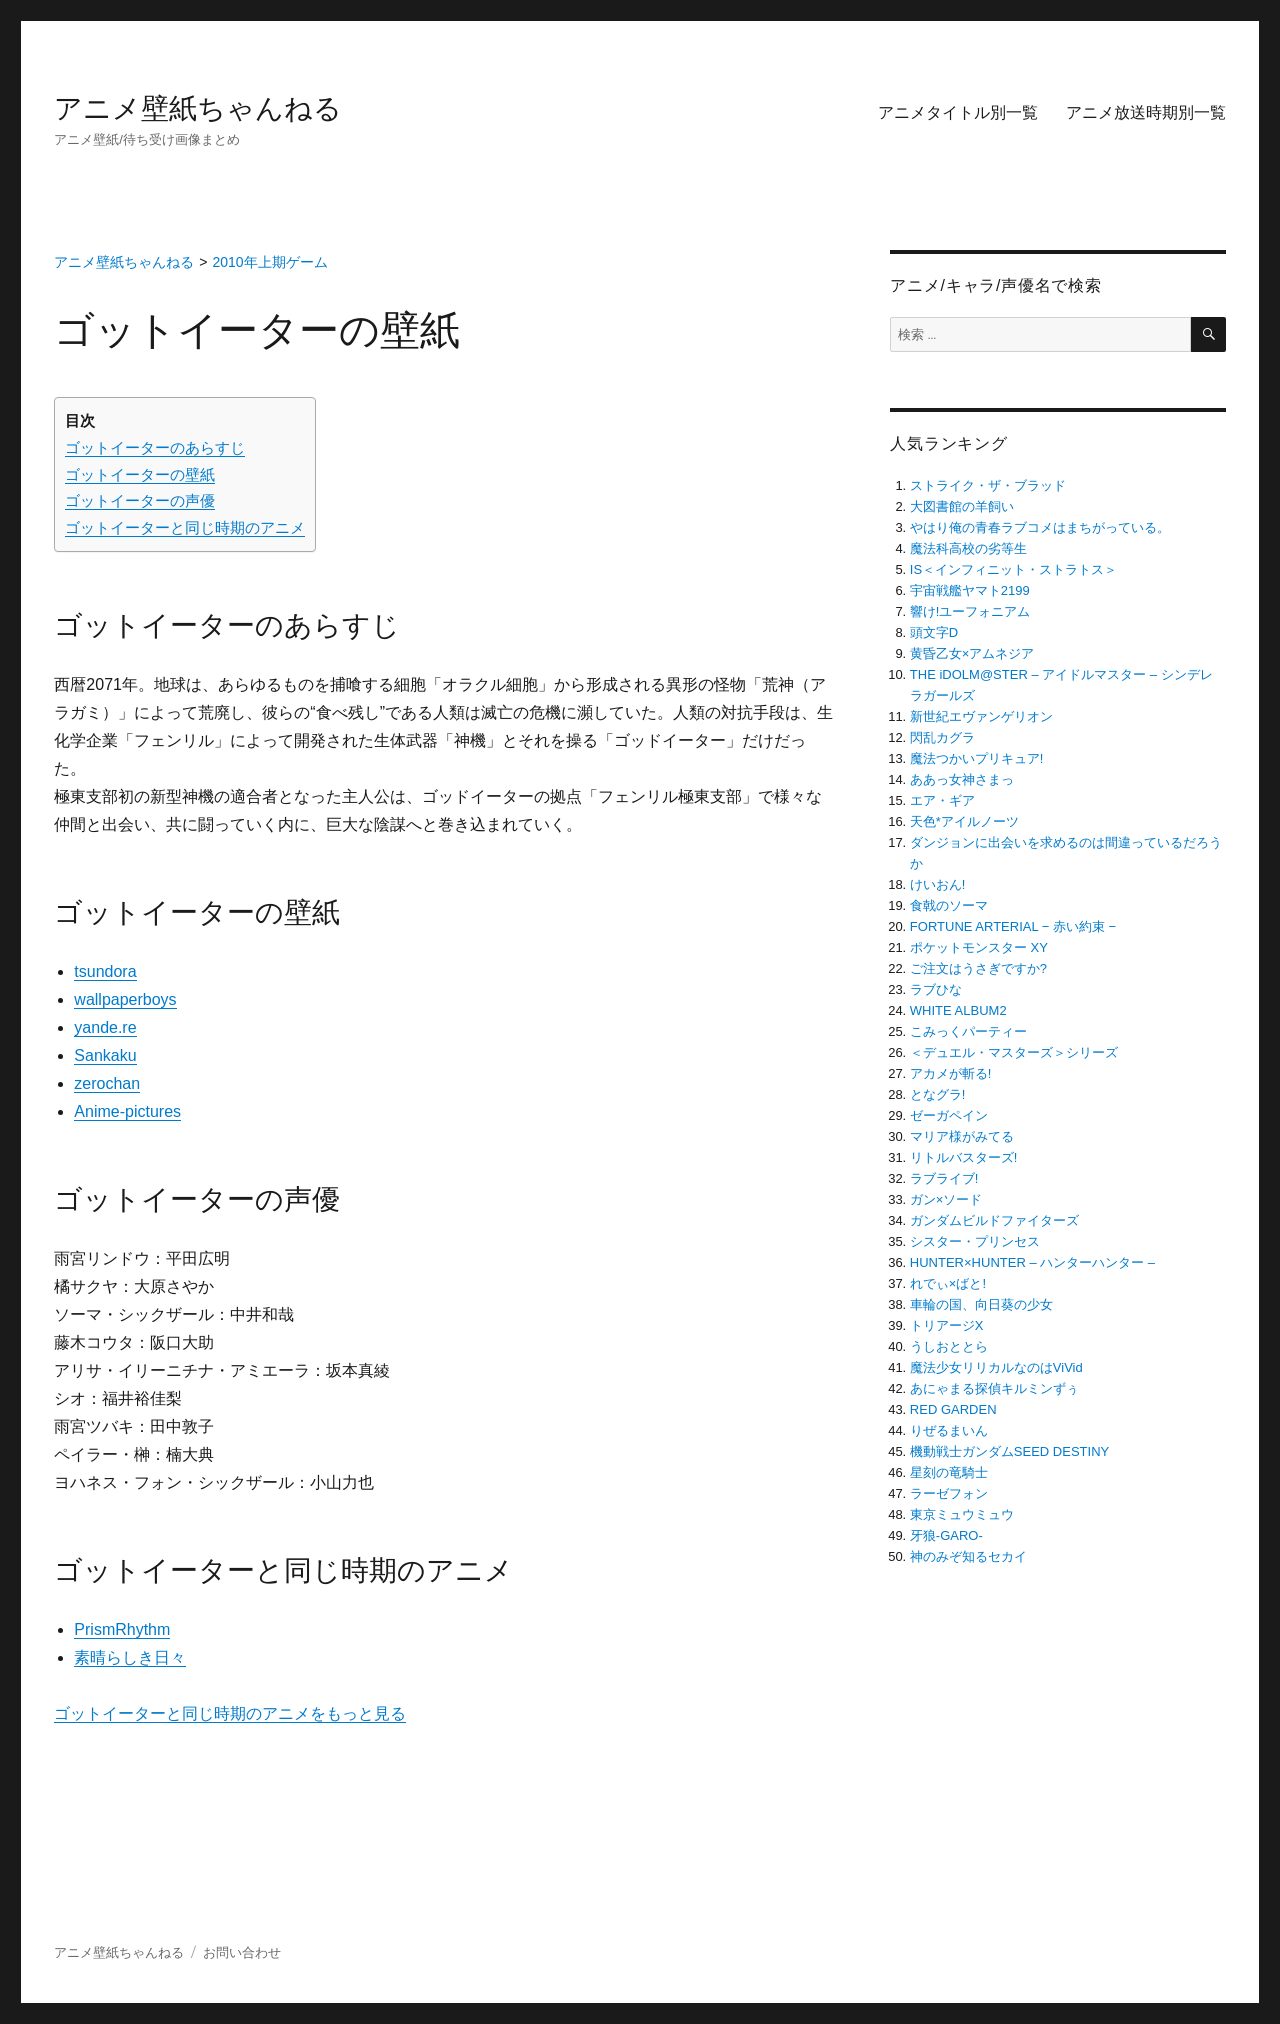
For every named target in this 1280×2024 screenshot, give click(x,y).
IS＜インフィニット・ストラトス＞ (1013, 569)
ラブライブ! (944, 1178)
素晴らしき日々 (130, 1657)
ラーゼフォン (949, 1493)
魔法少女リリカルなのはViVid (996, 1367)
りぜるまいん (949, 1430)
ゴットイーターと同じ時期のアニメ (185, 527)
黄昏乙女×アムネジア (972, 653)
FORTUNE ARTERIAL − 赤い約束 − (1013, 926)
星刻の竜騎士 (949, 1472)
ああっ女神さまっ (962, 779)
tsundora (105, 971)
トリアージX (947, 1325)
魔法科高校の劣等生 (968, 548)
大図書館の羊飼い (962, 506)
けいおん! (938, 884)
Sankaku (105, 1055)
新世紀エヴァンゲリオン (981, 716)
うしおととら (949, 1346)
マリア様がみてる (962, 1136)
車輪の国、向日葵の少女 (981, 1304)
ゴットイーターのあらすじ (155, 447)
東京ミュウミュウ (962, 1514)
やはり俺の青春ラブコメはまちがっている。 (1040, 527)
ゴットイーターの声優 (140, 500)
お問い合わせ (242, 1952)
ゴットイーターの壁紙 (140, 474)
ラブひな (936, 989)
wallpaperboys (125, 999)
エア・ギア (942, 800)
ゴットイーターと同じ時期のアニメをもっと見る (230, 1713)
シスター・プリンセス (975, 1241)
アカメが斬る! (951, 1073)
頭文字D (934, 632)
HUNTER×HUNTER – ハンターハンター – (1032, 1262)
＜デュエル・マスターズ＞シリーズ (1014, 1052)
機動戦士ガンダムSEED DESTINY (1009, 1451)
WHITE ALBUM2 (958, 1010)
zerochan (107, 1083)
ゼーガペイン (949, 1115)
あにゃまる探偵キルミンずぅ (994, 1388)
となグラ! (938, 1094)
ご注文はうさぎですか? (978, 968)
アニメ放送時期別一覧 (1146, 112)
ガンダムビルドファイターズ (994, 1220)
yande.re (105, 1027)
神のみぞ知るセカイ (968, 1556)
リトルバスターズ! (964, 1157)
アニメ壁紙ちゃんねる (198, 108)
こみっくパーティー (968, 1031)
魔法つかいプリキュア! (977, 758)
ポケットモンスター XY (979, 947)
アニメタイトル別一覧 (958, 112)
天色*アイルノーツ (964, 821)
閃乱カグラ (942, 737)
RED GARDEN (953, 1409)
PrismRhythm (122, 1629)
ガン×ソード (946, 1199)
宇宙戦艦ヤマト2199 (970, 590)
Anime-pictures (127, 1111)
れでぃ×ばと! (948, 1283)
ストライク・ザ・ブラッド (988, 485)
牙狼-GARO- (946, 1535)
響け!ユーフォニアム (970, 611)
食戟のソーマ (949, 905)
